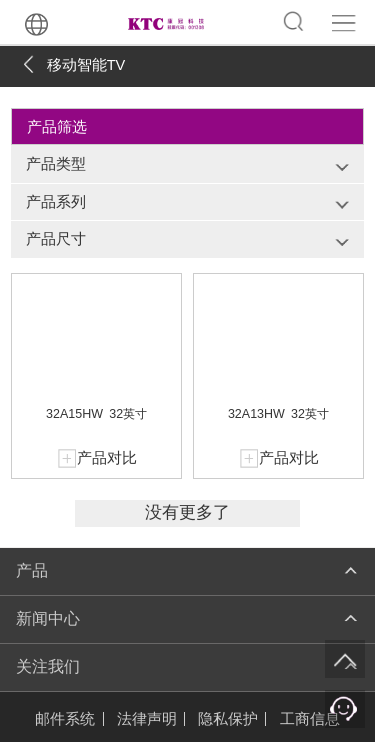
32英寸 (128, 414)
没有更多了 (187, 512)
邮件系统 (65, 719)
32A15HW (74, 414)
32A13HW (256, 414)
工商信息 (310, 719)
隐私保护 (228, 719)
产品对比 (107, 458)
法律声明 (147, 719)
